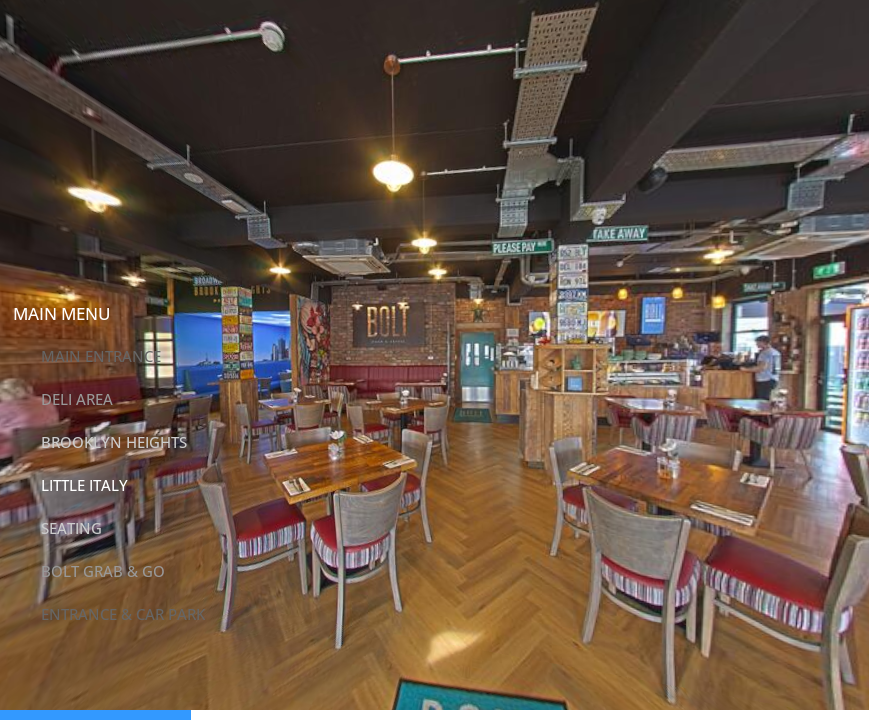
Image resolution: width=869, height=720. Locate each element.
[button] (30, 270)
